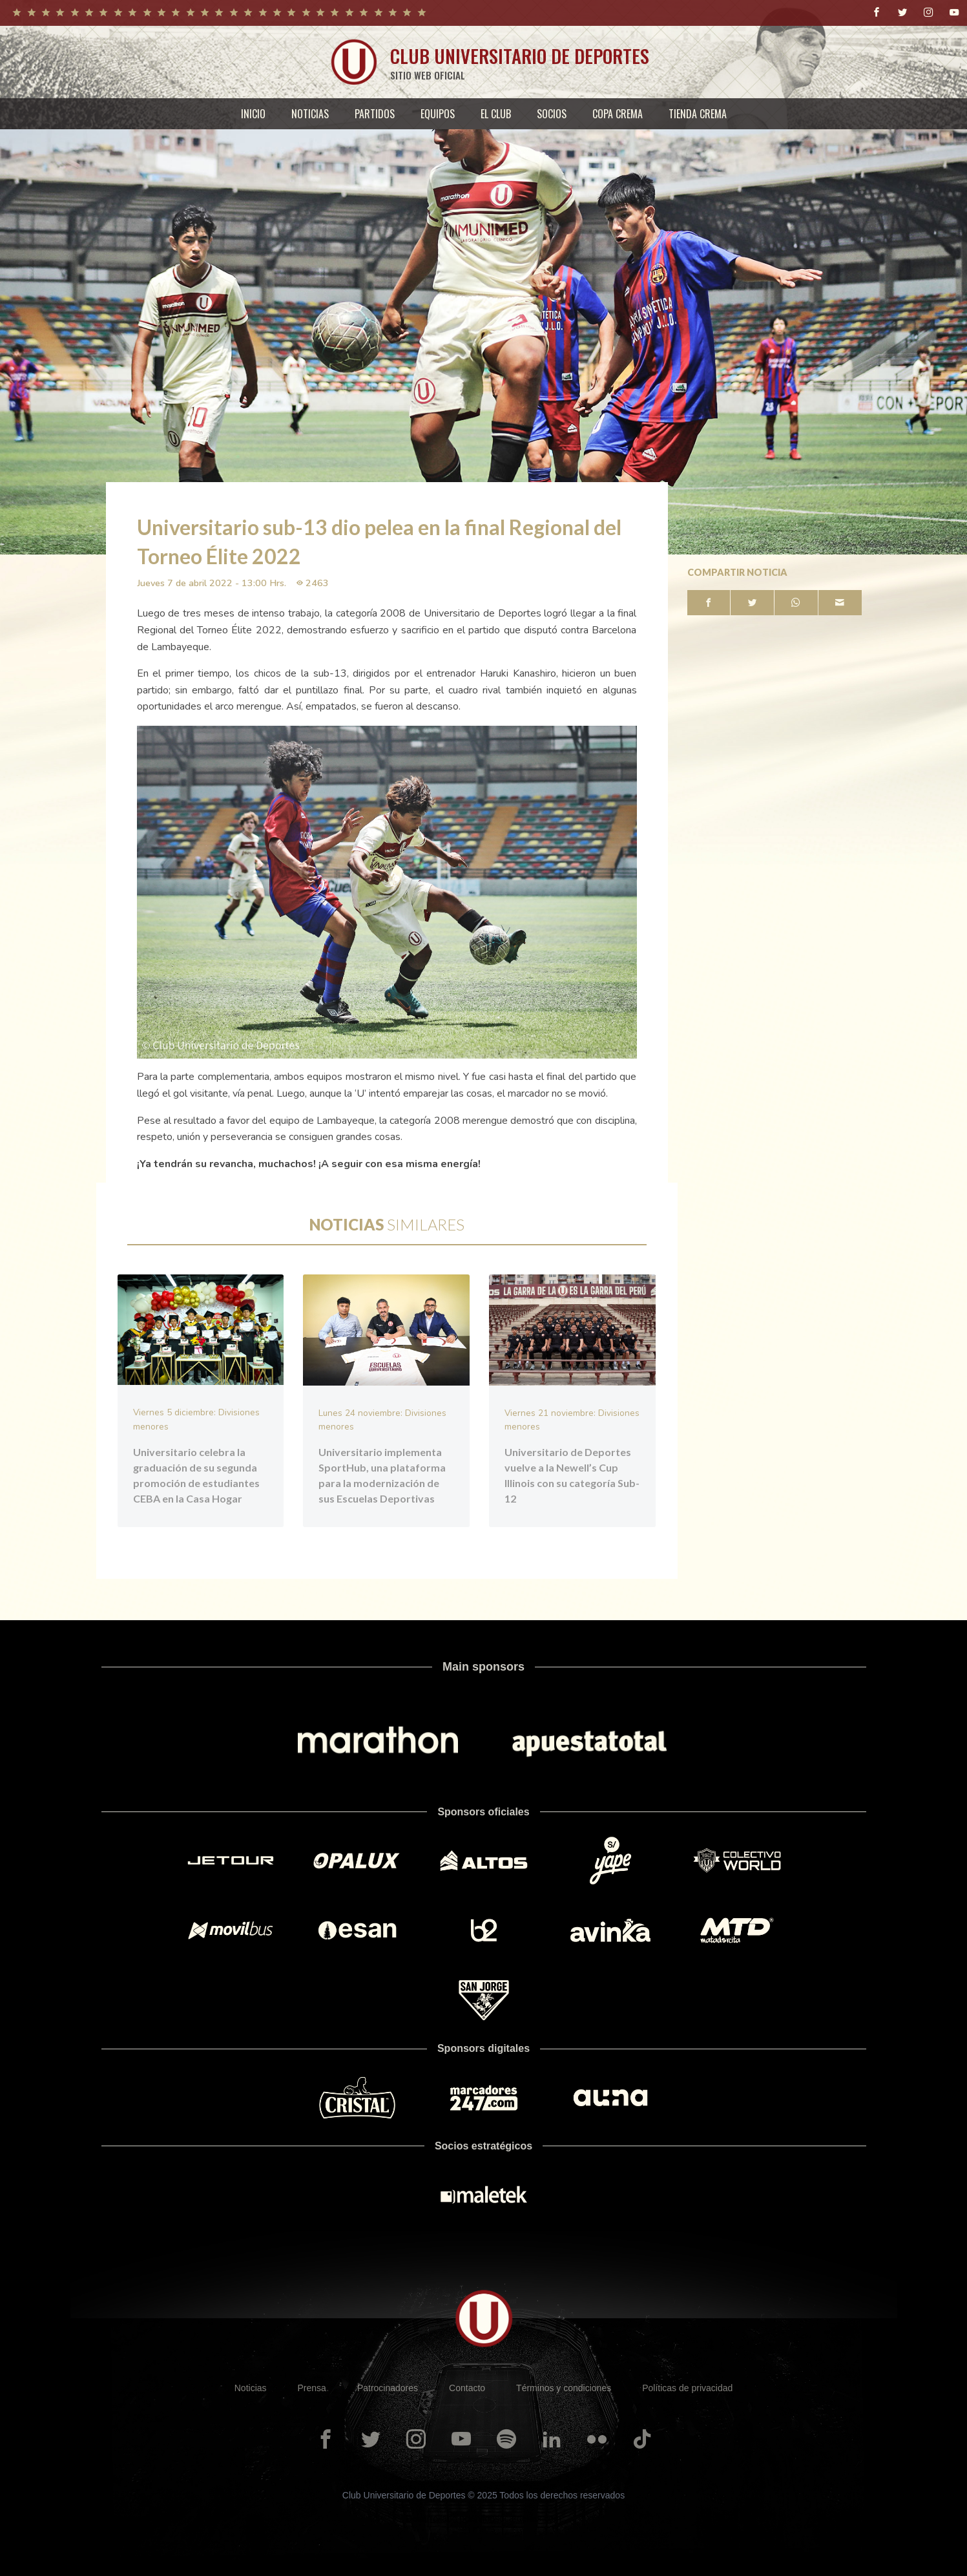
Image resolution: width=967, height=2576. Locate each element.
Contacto (467, 2387)
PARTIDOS (375, 113)
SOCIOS (552, 113)
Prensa (312, 2387)
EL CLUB (496, 113)
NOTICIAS (310, 113)
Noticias (250, 2387)
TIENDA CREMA (698, 113)
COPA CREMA (617, 113)
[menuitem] (253, 113)
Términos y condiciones (563, 2387)
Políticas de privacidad (687, 2387)
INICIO (253, 113)
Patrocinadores (387, 2387)
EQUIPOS (438, 113)
